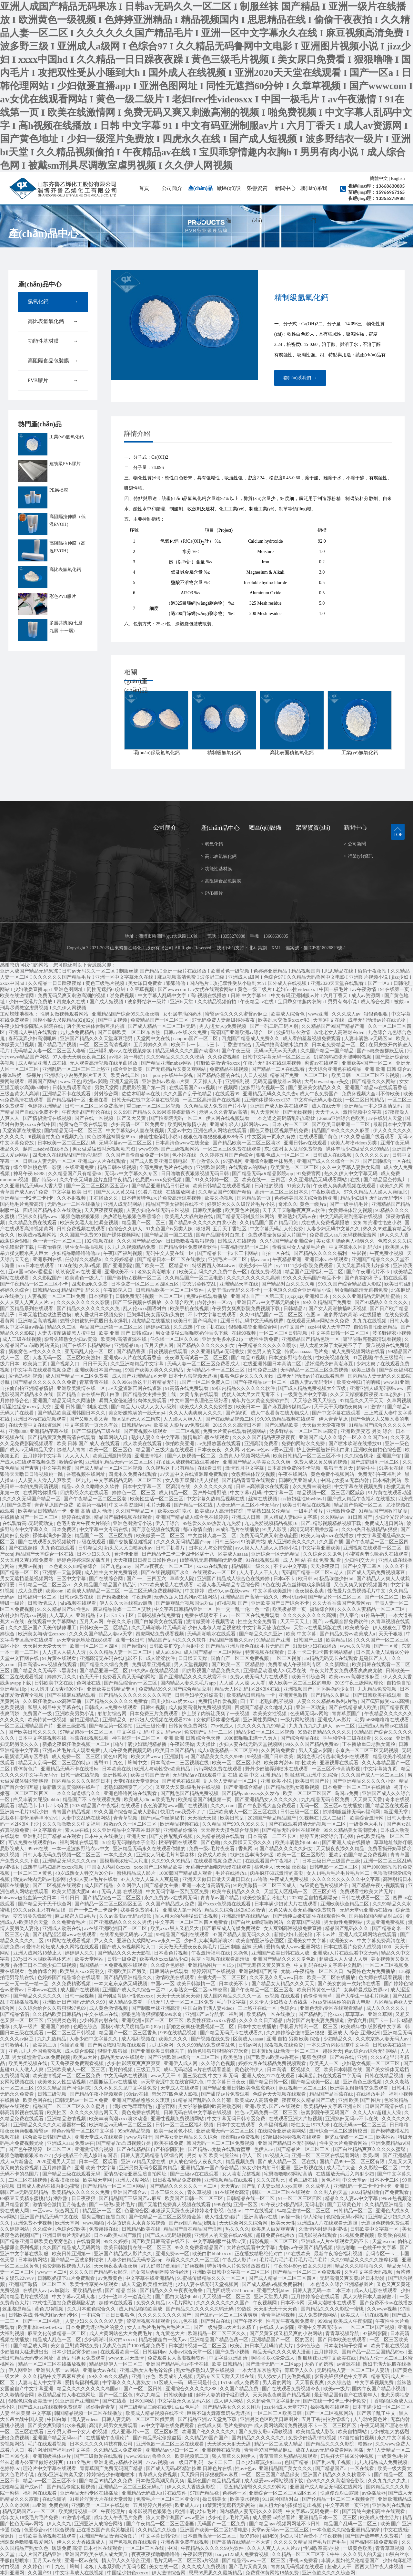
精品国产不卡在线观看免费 (92, 1799)
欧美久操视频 (220, 1198)
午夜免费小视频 (387, 1253)
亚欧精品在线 (88, 2290)
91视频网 (228, 1087)
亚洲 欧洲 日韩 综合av (388, 1069)
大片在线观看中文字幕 (251, 2247)
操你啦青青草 (101, 2407)
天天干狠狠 (391, 1633)
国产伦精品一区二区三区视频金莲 (165, 2216)
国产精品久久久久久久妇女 (206, 1345)
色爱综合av (36, 2529)
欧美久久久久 (173, 2038)
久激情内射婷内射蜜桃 (323, 2229)
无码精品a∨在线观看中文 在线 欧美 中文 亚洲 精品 (227, 1775)
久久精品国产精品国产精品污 (106, 1584)
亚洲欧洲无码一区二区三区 (225, 2130)
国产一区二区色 (116, 2394)
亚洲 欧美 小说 (276, 1781)
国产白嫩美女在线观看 (159, 1621)
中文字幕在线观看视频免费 (43, 1369)
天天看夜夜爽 (310, 2382)
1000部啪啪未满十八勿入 (251, 1738)
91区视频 (362, 1357)
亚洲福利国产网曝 (259, 1971)
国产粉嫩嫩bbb (113, 1597)
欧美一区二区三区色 (111, 1449)
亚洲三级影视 (72, 1725)
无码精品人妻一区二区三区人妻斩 (50, 1050)
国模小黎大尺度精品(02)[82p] (64, 1020)
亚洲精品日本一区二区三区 (328, 2517)
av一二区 (346, 1725)
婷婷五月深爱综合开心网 (327, 1836)
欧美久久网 (391, 1185)
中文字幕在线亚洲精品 (150, 2278)
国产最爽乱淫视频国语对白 (185, 1603)
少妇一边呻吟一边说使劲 (125, 2296)
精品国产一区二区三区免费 (104, 1535)
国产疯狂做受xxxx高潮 (385, 1701)
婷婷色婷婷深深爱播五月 (84, 1560)
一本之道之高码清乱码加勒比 (285, 1118)
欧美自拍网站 (353, 2431)
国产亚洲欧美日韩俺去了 (158, 2051)
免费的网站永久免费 (303, 1443)
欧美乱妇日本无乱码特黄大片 (262, 2345)
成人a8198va (169, 1652)
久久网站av (333, 1517)
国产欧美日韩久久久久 (33, 1732)
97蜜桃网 (233, 1161)
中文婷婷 (195, 1590)
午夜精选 (142, 1597)
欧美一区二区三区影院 (302, 1854)
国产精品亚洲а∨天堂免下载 (208, 2419)
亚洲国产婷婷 (56, 2026)
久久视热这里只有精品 (171, 1468)
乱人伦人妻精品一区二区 (231, 1781)
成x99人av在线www (229, 1590)
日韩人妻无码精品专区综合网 (153, 2155)
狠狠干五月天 (339, 1468)
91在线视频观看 (263, 1560)
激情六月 (357, 2020)
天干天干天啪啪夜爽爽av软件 (294, 1210)
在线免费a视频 (266, 1271)
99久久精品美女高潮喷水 (351, 1830)
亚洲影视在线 (309, 2167)
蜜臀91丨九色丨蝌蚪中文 (121, 1762)
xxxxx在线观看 (212, 1566)
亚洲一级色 (397, 1443)
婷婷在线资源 (77, 1517)
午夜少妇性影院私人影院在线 (32, 1026)
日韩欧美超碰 (179, 2394)
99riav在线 (138, 2094)
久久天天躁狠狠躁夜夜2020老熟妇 (367, 1394)
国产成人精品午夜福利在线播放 (361, 1498)
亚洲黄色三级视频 (363, 2081)
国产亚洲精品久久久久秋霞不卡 (193, 1676)
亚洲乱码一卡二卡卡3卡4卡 (363, 2186)
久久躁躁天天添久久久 (248, 1842)
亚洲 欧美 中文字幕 (96, 2167)
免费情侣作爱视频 (218, 1701)
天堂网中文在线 (153, 1038)
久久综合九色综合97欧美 (60, 2229)
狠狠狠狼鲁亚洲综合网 (253, 1327)
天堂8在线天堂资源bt (136, 1781)
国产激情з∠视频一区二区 (135, 1277)
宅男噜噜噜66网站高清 (289, 2173)
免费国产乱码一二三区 (209, 1732)
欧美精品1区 (340, 1640)
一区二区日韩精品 (365, 1099)
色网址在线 (89, 1682)
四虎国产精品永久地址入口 (264, 1707)
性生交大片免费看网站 (344, 2143)
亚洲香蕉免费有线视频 (185, 2542)
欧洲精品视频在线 (180, 1824)
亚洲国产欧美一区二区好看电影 (214, 2529)
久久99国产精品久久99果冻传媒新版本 (155, 1112)
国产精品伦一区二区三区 (335, 1597)
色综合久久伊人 (126, 1228)
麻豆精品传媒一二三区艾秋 (122, 1609)
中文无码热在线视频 (126, 2075)
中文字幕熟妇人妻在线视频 (135, 1130)
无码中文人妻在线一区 (170, 1253)
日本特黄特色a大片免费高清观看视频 (162, 1198)
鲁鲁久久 (162, 2456)
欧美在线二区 (126, 1075)
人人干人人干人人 (259, 1572)
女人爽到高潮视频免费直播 (293, 1928)
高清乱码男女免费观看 (81, 2358)
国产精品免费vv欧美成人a (348, 1633)
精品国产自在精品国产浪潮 (193, 2229)
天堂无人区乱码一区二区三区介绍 (301, 1891)
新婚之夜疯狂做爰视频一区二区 (76, 1744)
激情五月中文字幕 (245, 1468)
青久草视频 (200, 2192)
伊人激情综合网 (169, 2572)
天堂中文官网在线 (20, 1658)
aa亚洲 (39, 2505)
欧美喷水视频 (245, 2499)
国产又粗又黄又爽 (89, 1419)
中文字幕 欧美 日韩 (73, 1191)
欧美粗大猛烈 (158, 2284)
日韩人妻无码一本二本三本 (322, 2290)
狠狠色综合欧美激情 (30, 2401)
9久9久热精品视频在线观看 (287, 1419)
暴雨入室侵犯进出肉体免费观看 (133, 1400)
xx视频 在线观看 (283, 1995)
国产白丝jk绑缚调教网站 (257, 1922)
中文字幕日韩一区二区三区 (340, 1333)
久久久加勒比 (271, 2180)
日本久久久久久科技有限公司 (102, 2443)
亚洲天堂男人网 (271, 2296)
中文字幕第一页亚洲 (347, 2505)
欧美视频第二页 (192, 2456)
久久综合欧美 (180, 1302)
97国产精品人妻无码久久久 (242, 1934)
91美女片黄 (299, 1185)
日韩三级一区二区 (300, 1811)
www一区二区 (52, 2272)
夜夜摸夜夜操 (65, 2180)
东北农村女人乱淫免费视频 (294, 1149)
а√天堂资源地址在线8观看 (85, 1640)
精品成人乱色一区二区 (57, 2339)
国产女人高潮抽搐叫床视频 (338, 1308)
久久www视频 (382, 2308)
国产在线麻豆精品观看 (72, 1695)
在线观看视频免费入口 (218, 1860)
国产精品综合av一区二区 (131, 1682)
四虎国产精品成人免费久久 (251, 1038)
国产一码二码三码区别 (274, 1026)
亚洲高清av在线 (261, 2216)
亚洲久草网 (380, 2014)
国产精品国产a (331, 2468)
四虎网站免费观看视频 (160, 1633)
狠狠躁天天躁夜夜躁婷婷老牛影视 (188, 2210)
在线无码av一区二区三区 (360, 2124)
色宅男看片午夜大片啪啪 (83, 1523)
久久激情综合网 (17, 2394)
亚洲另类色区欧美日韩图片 (269, 2419)
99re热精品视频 (134, 2130)
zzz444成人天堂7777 (329, 1327)
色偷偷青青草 (318, 1995)
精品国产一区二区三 (144, 1222)
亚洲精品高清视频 (38, 1320)
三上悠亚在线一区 (258, 2008)
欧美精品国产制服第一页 (205, 1799)
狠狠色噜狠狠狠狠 (81, 1216)
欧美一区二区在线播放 (332, 1977)
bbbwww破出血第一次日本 (29, 1897)
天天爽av (229, 2186)
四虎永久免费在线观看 (133, 1474)
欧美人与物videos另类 (354, 1142)
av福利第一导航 (126, 1056)
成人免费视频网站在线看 (358, 1351)
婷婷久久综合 (15, 1290)
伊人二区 (252, 2155)
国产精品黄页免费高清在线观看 (62, 1437)
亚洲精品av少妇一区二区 (173, 2450)
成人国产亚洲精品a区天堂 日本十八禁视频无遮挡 (165, 1376)
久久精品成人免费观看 (118, 2450)
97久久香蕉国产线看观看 (368, 1136)
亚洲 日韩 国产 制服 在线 (82, 1406)
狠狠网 (203, 1228)
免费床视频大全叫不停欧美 (371, 1093)
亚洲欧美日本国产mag (99, 1369)
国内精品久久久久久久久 (259, 2437)
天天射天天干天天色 (276, 2308)
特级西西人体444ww (214, 1265)
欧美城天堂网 (98, 2180)
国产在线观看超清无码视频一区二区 (307, 1824)
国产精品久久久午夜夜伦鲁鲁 (172, 2290)
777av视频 (156, 2462)
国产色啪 (211, 1842)
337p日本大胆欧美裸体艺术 (43, 1959)
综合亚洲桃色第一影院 (38, 1167)
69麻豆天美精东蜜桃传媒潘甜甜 (34, 2198)
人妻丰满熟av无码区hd (369, 1038)
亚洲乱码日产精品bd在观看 (52, 1836)
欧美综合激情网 (367, 1817)
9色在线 (271, 1584)
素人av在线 (77, 1830)
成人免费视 (31, 1590)
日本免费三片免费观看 (154, 1713)
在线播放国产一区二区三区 (29, 1517)
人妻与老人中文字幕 (40, 2382)
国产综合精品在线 (300, 1738)
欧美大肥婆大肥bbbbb (75, 1891)
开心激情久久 (206, 1161)
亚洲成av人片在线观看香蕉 (133, 1357)
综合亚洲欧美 (128, 1069)
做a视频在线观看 (78, 1603)
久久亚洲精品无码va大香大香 (32, 1185)
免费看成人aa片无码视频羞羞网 (343, 1234)
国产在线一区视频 (95, 1118)
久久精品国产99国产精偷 (225, 1191)
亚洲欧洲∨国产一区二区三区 (153, 2020)
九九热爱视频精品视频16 (271, 1523)
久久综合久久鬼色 (323, 1554)
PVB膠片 (53, 380)
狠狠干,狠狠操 (113, 2051)
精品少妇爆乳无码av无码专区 (372, 1198)
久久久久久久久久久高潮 (254, 1277)
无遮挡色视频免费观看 (386, 2223)
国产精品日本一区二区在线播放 (171, 1259)
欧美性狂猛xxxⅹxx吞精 (212, 2020)
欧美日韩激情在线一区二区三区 (138, 2247)
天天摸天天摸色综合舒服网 (230, 1830)
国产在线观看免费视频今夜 (291, 2388)
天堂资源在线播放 (22, 1130)
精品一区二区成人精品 (279, 2443)
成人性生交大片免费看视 (111, 1572)
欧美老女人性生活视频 (62, 2081)
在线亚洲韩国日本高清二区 (272, 1363)
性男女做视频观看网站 (65, 1014)
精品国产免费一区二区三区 (299, 1075)
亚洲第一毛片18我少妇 (25, 1811)
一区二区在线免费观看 (256, 1615)
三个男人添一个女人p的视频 (78, 2431)
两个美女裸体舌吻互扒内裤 (96, 1026)
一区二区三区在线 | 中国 (152, 2548)
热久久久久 (237, 2229)
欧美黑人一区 (324, 2063)
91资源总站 (253, 1541)
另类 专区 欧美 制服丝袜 (213, 2155)
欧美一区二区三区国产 (308, 1793)
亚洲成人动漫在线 (62, 1928)
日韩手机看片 (171, 1547)
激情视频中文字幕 (363, 1112)
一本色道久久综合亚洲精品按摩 (346, 2529)
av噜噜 (260, 1879)
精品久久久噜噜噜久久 (360, 2265)
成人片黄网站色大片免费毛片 (121, 2333)
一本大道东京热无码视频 (121, 1983)
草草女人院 (182, 1578)
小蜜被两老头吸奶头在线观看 (377, 1554)
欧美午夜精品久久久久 (237, 1891)
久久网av (234, 1449)
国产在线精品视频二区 (230, 1419)
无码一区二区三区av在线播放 (331, 1805)
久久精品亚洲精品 (385, 2204)
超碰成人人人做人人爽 (344, 1959)
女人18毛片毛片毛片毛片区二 (159, 2327)
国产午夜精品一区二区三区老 (96, 1498)
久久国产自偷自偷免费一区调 (138, 1155)
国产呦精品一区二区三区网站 (115, 2186)
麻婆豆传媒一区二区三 (349, 2137)
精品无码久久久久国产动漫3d (187, 1050)
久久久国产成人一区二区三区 (373, 1775)
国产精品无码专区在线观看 (291, 1830)
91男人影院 (275, 1529)
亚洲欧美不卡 (120, 1271)
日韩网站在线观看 (170, 1971)
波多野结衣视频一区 (263, 1087)
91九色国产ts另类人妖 (170, 1228)
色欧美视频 (12, 1707)
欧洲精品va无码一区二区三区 (121, 2124)
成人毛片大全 (341, 2167)
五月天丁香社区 (230, 1228)
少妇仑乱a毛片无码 (229, 2517)
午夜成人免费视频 (290, 1879)
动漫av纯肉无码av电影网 (40, 1879)
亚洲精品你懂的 (180, 1830)
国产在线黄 (115, 2401)
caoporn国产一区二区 (196, 1038)
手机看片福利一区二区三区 (309, 2026)
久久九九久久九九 (388, 2480)
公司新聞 (355, 843)
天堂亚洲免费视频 (386, 1922)
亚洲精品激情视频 (67, 2118)
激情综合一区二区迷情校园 (338, 2130)
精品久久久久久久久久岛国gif (89, 2388)
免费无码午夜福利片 (380, 1474)
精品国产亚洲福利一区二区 (314, 1271)
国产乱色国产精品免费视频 (190, 1793)
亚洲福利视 (238, 1081)
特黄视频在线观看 (265, 1652)
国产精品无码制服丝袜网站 (246, 1216)
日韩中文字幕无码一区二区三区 (277, 1056)
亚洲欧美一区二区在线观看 (101, 2505)
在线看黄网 (89, 2241)
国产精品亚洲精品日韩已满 (161, 1185)
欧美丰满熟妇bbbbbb (297, 1842)
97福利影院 (375, 2333)
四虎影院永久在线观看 (85, 1492)
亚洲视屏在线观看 (340, 1762)
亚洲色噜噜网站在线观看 (131, 1793)
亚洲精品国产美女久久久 (286, 2468)
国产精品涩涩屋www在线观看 (65, 1934)
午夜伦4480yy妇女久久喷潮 (303, 2265)
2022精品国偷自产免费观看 (380, 2192)
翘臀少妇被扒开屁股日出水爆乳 (94, 1320)
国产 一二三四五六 (147, 1578)
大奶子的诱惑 (319, 2364)
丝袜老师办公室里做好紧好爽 (32, 2462)
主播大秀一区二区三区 (222, 1977)
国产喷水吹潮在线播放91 (355, 1443)
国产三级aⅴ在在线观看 (195, 2173)
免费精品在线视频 (229, 1069)
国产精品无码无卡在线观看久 (232, 2032)
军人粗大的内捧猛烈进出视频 (187, 1916)
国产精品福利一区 (67, 1099)
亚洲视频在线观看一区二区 (373, 1547)
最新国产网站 (43, 1081)
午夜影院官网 (198, 2554)
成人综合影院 (80, 2051)
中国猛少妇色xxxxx (128, 2572)
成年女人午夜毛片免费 (119, 2517)
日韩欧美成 (20, 2315)
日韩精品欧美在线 (142, 2229)
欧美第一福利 (92, 1504)
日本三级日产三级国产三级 (331, 1860)
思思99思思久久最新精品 (216, 2572)
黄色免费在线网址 (142, 2112)
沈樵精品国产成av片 (22, 2486)
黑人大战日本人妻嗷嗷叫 (370, 2296)
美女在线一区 (164, 2566)
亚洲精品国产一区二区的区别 (283, 2339)
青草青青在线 (94, 1382)
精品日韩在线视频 (117, 1167)
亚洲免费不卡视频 (33, 2223)
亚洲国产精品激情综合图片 (109, 2536)
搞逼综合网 (322, 1609)
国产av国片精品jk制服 (193, 2223)
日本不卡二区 (385, 2180)
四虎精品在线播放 (151, 1320)
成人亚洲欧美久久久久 (292, 1541)
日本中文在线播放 (104, 1836)
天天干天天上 (295, 1621)
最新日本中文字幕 (392, 1124)
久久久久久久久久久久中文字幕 (346, 1879)
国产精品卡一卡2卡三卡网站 (228, 1253)
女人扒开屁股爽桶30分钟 (57, 1689)
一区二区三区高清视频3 (105, 1044)
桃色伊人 (264, 1867)
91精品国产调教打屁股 (383, 1511)
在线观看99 (228, 1093)
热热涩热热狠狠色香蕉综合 (132, 1216)
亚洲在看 (99, 1099)
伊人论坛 (313, 2216)
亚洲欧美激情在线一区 (81, 1388)
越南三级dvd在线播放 (46, 1149)
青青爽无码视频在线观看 (298, 2566)
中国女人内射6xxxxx (109, 1867)
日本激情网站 (33, 2259)
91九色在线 (186, 2321)
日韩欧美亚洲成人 (298, 1480)
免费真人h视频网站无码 (245, 1455)
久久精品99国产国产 (207, 2437)
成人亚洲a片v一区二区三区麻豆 (145, 2431)
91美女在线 (392, 1468)
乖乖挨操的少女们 (336, 1689)
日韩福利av (154, 2351)
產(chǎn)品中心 (200, 204)
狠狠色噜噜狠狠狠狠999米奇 (152, 2014)
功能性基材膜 (53, 341)
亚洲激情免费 (341, 1511)
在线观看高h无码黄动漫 (28, 1523)
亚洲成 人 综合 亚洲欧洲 (354, 2032)
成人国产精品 (99, 1885)
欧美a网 (371, 2155)
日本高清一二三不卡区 (272, 1836)
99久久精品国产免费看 (328, 1302)
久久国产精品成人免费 (171, 1903)
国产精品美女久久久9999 (217, 1756)
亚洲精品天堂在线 (239, 1284)
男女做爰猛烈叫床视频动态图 (104, 1149)
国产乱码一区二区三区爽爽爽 (227, 2315)
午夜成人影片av (239, 2259)
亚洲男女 (136, 1836)
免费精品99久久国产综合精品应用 (175, 1689)
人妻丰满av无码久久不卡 (234, 1290)
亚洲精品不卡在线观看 (67, 1093)
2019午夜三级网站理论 (360, 1682)
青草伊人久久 (300, 2370)
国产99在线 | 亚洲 (349, 2057)
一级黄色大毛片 (366, 1824)
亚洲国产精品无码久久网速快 (65, 1400)
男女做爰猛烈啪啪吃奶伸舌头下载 (192, 1333)
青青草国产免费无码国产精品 (112, 2468)
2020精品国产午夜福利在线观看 (106, 1805)
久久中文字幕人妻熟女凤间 (351, 1167)
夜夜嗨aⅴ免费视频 (241, 2137)
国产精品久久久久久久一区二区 (183, 2186)
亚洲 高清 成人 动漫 (91, 1511)
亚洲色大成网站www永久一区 (149, 1940)
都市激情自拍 (198, 1529)
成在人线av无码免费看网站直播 (330, 2450)
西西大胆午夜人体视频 (380, 2566)
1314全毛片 (79, 2462)
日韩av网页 (250, 2045)
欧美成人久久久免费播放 (206, 1406)
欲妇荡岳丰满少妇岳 (252, 1854)
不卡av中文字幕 (290, 1566)
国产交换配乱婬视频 (131, 1541)
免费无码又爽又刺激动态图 (269, 1535)
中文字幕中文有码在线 (104, 1529)
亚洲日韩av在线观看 (306, 1142)
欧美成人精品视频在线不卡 (155, 2413)
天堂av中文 (179, 1130)
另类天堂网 (107, 1087)
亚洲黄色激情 (293, 1695)
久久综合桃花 (359, 1455)
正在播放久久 (104, 1198)
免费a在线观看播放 (207, 1296)
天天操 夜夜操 (291, 1867)
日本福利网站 (387, 1480)
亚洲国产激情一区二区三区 (38, 2284)
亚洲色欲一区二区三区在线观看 (170, 2443)
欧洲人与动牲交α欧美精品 (162, 1768)
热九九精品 (149, 2394)
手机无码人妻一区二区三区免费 (180, 2002)
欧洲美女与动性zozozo (42, 1633)
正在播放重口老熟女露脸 (369, 1744)
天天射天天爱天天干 (45, 1646)
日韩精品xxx (46, 1290)
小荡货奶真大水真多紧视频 (136, 2223)
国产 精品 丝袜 (121, 2290)
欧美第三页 (45, 2045)
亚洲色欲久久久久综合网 (329, 2572)
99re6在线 (39, 1848)
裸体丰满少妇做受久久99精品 (358, 1149)
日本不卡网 (293, 2302)
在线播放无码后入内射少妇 (345, 2173)
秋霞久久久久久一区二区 (193, 2259)
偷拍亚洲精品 (85, 1719)
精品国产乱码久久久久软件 (177, 1640)
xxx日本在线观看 (36, 1265)
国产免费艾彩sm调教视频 (266, 2431)
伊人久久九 (59, 2523)
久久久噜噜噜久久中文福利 (72, 1824)
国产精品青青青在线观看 (249, 1480)
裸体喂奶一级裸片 (22, 1075)
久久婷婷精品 (120, 1259)
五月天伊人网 (159, 1345)
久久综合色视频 (218, 2063)
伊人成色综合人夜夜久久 (196, 2161)
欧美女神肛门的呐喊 (359, 1382)
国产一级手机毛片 (349, 1204)
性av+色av (246, 2468)
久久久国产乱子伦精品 (188, 1093)
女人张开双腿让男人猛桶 (192, 1480)
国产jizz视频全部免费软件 (340, 1621)
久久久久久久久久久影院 (83, 1302)
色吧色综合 (86, 2026)
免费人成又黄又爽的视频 (321, 1462)
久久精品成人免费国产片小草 (216, 1106)
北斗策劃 (258, 947)
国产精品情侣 (15, 2014)
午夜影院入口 (118, 1290)
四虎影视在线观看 (318, 2235)
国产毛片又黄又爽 (248, 2566)
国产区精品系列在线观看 (27, 1308)
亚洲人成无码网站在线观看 (368, 1934)
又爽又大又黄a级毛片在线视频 (189, 1787)
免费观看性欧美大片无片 (367, 1891)
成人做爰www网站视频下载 (274, 2480)
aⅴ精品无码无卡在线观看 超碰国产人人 (347, 1658)
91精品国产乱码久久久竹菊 (202, 2100)
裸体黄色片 (26, 1768)
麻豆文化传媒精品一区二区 (57, 2333)
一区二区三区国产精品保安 (271, 2474)
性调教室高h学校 (322, 2548)
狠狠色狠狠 (376, 1014)
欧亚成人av (187, 2505)
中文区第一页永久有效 (272, 1136)
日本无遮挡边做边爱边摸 (45, 1314)
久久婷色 (33, 2566)
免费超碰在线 (104, 2229)
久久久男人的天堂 (363, 2554)
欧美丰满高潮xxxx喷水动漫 (118, 2118)
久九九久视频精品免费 (132, 1247)
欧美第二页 (35, 1363)
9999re (324, 2321)
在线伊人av (35, 2290)
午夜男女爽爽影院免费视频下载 (246, 1308)
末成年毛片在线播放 (238, 1529)
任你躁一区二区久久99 (175, 1339)
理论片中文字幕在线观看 (50, 2468)
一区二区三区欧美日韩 (278, 2413)
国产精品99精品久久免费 (106, 2480)
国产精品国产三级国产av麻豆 (131, 2198)
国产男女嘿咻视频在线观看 (117, 2045)
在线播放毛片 (371, 2094)
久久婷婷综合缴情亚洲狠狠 (296, 2032)
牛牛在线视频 (260, 2210)
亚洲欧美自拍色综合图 (378, 1449)
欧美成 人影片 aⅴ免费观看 (182, 1425)
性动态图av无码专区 (57, 2315)
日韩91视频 (153, 1707)
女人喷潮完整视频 (242, 2173)
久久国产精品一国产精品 (327, 1050)
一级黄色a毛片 (393, 2456)
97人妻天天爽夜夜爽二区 (80, 1056)
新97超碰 (250, 2536)
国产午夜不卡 (248, 2321)
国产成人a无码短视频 (168, 2235)
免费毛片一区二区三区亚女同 (168, 2499)
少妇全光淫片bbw (394, 1517)
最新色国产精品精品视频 (214, 2480)
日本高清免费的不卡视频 (294, 1468)
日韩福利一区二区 (38, 1597)
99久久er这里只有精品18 (39, 1910)
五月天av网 (92, 1621)
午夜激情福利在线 (211, 1952)
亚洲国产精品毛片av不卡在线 (178, 2364)
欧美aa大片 (85, 2057)
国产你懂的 (134, 1646)
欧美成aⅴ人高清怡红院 (220, 1511)
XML (276, 947)
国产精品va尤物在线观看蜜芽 (220, 2149)
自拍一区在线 (276, 1253)
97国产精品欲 (205, 2493)
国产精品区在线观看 (387, 1805)
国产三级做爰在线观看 (99, 2456)
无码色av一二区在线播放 (74, 1204)
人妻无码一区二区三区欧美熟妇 (67, 1357)
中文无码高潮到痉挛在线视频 (351, 1216)
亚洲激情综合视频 (95, 2149)
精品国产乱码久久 (81, 1290)
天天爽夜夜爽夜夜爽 (116, 2265)
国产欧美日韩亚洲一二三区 (341, 1124)
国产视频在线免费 (211, 2038)
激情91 (377, 1406)
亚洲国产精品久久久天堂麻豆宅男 (97, 1038)
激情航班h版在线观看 (206, 1437)
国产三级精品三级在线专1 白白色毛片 (159, 2407)
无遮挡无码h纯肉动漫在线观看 (219, 1867)
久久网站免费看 (278, 1750)
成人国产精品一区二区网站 (213, 1652)
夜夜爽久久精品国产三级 (309, 2100)
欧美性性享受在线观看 (94, 2284)
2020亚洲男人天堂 (57, 2161)
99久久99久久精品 (109, 2376)
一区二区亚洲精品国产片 (27, 1725)
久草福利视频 (274, 2124)
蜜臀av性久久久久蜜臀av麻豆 (236, 1014)
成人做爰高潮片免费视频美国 (200, 1707)
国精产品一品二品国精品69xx (374, 2351)
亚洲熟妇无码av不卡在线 (352, 2118)
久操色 (241, 1952)
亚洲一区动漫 (311, 1707)
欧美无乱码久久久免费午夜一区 (213, 1271)
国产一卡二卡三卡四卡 (93, 1910)
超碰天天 (332, 2051)
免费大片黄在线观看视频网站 (235, 1431)
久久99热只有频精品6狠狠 (369, 1529)
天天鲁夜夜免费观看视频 (77, 2063)
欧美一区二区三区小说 (237, 1762)
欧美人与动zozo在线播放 (328, 1535)
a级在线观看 (93, 1541)
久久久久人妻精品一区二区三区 (371, 1609)
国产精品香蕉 (131, 1351)
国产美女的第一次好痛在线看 (349, 1983)
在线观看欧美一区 (120, 2351)
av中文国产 (292, 1327)
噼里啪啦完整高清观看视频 (372, 1339)
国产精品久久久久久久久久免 (89, 1308)
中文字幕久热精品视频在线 (216, 1498)
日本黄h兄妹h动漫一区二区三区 (285, 2051)
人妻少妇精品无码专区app (135, 2259)
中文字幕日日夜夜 (227, 2081)
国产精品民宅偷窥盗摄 (158, 2437)
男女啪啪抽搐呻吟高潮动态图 (210, 2106)
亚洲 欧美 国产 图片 (360, 2100)
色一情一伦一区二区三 (57, 1241)
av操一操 (291, 2216)
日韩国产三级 (309, 1640)
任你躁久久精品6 (83, 1259)
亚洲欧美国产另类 (127, 1971)
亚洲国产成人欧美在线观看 (279, 1106)
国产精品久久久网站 (374, 1081)
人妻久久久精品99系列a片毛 (327, 1701)
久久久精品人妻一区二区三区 (121, 1652)
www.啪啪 (94, 2223)
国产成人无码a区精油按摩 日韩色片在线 (189, 2468)
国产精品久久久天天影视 (124, 1952)
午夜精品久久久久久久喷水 (267, 1345)
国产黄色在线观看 (182, 1781)
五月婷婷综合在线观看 (316, 2296)
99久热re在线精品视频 (155, 1670)
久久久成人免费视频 (204, 2566)
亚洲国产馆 (389, 1455)
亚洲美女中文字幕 (307, 1940)
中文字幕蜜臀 (57, 1468)
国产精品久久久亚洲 (261, 1633)
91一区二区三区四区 (300, 2198)
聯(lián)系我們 (313, 204)
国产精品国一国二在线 (169, 1234)
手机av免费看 (304, 2560)
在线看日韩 (210, 1468)
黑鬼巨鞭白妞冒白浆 (104, 2216)
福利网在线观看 (40, 2493)
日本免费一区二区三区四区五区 (145, 1284)
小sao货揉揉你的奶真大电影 (341, 2002)
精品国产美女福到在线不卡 (175, 1204)
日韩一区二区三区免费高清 (94, 1106)
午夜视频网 (265, 2302)
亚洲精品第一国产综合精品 (210, 2167)
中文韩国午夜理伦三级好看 (199, 1400)
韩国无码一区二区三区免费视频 (221, 2143)
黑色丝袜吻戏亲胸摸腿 (307, 1584)
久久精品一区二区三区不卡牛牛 (306, 2554)
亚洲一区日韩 (131, 1640)
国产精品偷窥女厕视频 (71, 2486)
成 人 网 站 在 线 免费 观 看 (312, 1560)
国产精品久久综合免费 (105, 1664)
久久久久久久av (372, 1155)
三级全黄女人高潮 (20, 1093)
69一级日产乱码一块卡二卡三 (201, 2462)
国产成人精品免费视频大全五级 (312, 1388)
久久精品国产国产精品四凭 (269, 1222)
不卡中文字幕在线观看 (212, 1314)
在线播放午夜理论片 (108, 2437)
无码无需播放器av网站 (277, 1081)
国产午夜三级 (236, 1050)
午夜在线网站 (293, 1474)
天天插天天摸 (202, 1817)
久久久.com (223, 1805)
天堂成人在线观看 (180, 2088)
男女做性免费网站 (344, 1922)
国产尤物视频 (298, 1112)
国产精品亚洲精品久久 (128, 1977)
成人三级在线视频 (22, 1339)
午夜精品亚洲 (287, 1259)
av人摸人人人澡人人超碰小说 (267, 1547)
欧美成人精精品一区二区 (94, 1590)
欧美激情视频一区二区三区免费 (67, 2075)
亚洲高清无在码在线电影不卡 (111, 1658)
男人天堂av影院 (315, 1750)
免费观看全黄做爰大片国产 (277, 1234)
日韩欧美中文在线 (54, 1682)
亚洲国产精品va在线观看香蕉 (376, 1087)
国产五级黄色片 (344, 2204)
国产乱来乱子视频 (332, 2462)
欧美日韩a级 (398, 1284)
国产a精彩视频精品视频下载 (331, 1523)
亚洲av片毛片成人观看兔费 (71, 1750)
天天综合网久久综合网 (244, 2223)
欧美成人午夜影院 (353, 2321)
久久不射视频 (72, 1198)
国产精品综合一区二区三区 (112, 1897)
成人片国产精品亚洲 (40, 2554)
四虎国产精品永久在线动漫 (52, 1210)
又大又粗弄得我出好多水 (364, 1265)
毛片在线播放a (232, 1873)
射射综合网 (106, 1093)
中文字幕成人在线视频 (80, 2572)
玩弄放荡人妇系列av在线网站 (186, 1597)
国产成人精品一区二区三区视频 (109, 1468)
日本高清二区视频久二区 (294, 2069)
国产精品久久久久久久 (38, 1995)
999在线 (222, 2204)
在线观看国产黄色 (319, 1136)
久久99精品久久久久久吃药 (176, 1056)
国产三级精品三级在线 (97, 1431)
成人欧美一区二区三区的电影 (300, 1682)
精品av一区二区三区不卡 (50, 2480)
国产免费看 (20, 1504)
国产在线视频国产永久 (166, 1572)
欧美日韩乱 (233, 1817)
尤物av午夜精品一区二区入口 (313, 1971)
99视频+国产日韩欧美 (270, 1756)
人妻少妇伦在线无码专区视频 (158, 1210)
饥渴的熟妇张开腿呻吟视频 (343, 1056)
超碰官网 (166, 2106)
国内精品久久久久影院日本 (81, 1781)
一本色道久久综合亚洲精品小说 (297, 1290)
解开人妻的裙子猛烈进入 (223, 2394)
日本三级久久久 (167, 2192)
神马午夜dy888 (29, 1173)
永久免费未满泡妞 (312, 1486)
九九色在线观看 (58, 1547)
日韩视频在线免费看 (159, 1615)
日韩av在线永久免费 (186, 1032)
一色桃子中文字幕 (378, 2247)
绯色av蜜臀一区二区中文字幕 (84, 2130)
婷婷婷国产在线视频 (214, 1971)
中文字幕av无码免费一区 (313, 2511)
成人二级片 (335, 1817)
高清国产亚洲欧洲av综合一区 (242, 1032)
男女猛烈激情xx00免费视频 (41, 2057)
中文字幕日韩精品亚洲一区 (184, 1609)
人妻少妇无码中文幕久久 (334, 1228)
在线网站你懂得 (40, 1492)
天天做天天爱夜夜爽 (324, 1425)
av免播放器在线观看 (219, 1443)
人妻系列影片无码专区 (122, 2566)
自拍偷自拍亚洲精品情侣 (27, 1388)
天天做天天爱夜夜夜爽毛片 (188, 1946)
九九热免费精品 (77, 1032)
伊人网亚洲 (21, 2370)
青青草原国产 (347, 1713)
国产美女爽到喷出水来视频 (57, 2425)
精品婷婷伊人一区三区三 (116, 2364)
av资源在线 (348, 2364)
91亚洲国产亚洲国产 (77, 2401)
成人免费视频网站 (318, 2315)
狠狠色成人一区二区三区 (283, 1155)
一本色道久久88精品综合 (71, 1566)
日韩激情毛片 (15, 2045)
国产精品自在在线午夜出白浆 (89, 1394)
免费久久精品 (151, 2302)
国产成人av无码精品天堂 (27, 1449)
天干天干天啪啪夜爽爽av (341, 1406)
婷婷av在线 (158, 1327)
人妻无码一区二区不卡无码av (248, 1504)
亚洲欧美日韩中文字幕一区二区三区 (231, 2272)
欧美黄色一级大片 (85, 1277)
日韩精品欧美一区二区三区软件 (170, 1290)
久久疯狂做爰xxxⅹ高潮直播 (53, 1701)
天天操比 (206, 1744)
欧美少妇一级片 (256, 1265)
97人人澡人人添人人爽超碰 (150, 1879)
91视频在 (309, 1817)
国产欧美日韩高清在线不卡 (161, 2241)
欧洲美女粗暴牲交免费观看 (359, 2088)
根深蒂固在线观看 (178, 1842)
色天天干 (89, 1676)
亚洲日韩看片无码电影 (67, 2235)
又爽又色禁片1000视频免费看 (134, 2345)
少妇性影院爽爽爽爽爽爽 (134, 2063)
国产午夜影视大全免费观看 (267, 1805)
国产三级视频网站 (181, 1149)
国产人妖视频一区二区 (192, 1455)
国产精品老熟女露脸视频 (293, 1787)
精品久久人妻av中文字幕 (352, 2198)
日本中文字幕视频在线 (43, 1738)
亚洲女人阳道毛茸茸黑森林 (166, 1854)
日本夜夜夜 (210, 1449)
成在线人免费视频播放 (326, 1222)
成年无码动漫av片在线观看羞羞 (311, 1376)
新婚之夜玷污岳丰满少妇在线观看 (333, 1756)
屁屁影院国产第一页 (144, 1087)
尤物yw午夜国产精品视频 (306, 2247)
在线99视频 (244, 1333)
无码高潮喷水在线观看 (212, 1633)
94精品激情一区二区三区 (304, 2210)
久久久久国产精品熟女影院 (99, 2272)
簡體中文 (379, 178)
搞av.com (260, 1259)
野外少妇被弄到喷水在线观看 (277, 1768)
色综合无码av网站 (346, 2216)
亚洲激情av (176, 1756)
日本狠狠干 (101, 1296)
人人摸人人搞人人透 (64, 1652)
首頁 (144, 188)
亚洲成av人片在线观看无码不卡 (335, 2241)
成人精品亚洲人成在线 (43, 1063)
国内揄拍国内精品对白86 (376, 1916)
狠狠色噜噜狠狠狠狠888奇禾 (214, 1136)
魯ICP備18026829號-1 (325, 947)
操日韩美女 (215, 2499)
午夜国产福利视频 (123, 1253)
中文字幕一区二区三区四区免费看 (192, 1922)
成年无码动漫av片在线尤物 (377, 1020)
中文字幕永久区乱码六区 (356, 1247)
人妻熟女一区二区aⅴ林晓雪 (198, 1989)
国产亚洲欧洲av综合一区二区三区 (184, 2057)
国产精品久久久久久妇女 (286, 1848)
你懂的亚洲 (73, 2045)
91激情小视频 (77, 2517)
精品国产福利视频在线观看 (123, 1517)
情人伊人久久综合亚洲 (126, 2560)
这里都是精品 (17, 2308)
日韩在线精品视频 (385, 2075)
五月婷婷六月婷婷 (153, 2505)
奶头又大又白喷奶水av (129, 1547)
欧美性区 (57, 2112)
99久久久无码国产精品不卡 (312, 1277)
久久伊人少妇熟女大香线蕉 (279, 2002)
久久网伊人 (129, 1885)
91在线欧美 (299, 2253)
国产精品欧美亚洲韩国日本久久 (71, 1412)
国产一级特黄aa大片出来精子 (225, 2327)
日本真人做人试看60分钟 (383, 1652)
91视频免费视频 (357, 2235)
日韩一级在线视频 (81, 1775)
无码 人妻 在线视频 (122, 1891)
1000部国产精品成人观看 (186, 1873)
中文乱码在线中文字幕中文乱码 (328, 1965)
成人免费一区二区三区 (76, 1756)
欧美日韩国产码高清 (195, 1320)
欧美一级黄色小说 (174, 2130)
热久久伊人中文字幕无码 (351, 1173)
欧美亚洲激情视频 (113, 1455)
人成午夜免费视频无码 (128, 1750)
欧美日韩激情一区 (196, 1983)
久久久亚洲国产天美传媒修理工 (42, 1627)
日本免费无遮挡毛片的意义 (95, 2327)
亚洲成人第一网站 (183, 1910)
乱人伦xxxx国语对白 (145, 1308)
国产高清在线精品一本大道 (241, 2542)
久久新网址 (337, 1664)
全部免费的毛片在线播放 (166, 1167)
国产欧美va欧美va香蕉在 (273, 2057)
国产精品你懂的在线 (218, 1075)
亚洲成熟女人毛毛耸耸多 (146, 2370)
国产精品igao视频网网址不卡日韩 (285, 2523)
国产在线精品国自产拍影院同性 (151, 2149)
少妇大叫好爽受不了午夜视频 (311, 2536)
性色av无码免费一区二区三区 (267, 2112)
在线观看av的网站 (248, 1167)
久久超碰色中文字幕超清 (274, 2401)
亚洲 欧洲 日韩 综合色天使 (193, 1738)
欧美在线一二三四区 (264, 1179)
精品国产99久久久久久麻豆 (341, 1130)
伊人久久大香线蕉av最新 (126, 1603)
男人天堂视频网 (191, 1664)
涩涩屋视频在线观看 (148, 2321)
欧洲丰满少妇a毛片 (196, 2511)
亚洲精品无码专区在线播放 (89, 2493)
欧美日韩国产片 (312, 1781)
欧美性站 (386, 2137)
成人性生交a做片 (223, 2216)
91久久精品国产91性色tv (64, 1609)
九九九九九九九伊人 (311, 1725)
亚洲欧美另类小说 (75, 1713)
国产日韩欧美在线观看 (378, 1695)
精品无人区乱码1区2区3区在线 (248, 1689)
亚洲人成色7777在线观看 (269, 2075)
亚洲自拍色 (144, 2376)
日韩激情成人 (43, 1603)
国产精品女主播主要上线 (150, 1394)
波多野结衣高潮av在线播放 (353, 1314)
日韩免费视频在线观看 (81, 1228)
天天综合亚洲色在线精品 (335, 1069)
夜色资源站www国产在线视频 (175, 1805)
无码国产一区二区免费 (222, 2523)
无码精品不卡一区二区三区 (216, 1369)
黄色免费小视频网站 (333, 1474)
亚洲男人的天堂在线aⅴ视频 (224, 2235)
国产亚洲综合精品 (244, 1787)
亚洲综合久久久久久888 (191, 2388)
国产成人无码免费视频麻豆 (376, 1572)
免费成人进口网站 (385, 1523)
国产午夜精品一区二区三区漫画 (160, 2523)
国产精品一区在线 (194, 1504)
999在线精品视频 (179, 2032)
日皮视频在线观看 (169, 1351)
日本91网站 (142, 2401)
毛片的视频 (121, 2069)
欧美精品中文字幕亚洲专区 (333, 2106)
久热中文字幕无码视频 (369, 2272)
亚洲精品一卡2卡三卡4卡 (27, 1198)
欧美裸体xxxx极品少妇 (164, 1959)
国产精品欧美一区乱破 (316, 2081)
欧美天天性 (283, 2223)
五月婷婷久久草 (151, 1044)
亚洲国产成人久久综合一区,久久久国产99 (343, 1437)
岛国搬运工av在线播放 (113, 2081)
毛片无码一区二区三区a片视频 (186, 2560)
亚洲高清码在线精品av (246, 1916)
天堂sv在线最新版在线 (318, 1627)
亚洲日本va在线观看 (327, 1259)
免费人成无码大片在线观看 (259, 1676)
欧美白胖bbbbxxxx (212, 2253)
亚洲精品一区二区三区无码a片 (131, 2486)
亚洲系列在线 (48, 1259)
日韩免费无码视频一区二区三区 (149, 1296)
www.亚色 (70, 1081)
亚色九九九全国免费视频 (35, 2051)
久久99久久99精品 (171, 1860)
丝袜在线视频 (263, 1498)
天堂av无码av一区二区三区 (280, 2529)
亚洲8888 (18, 1431)
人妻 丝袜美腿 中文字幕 (26, 2413)
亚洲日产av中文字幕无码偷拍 (269, 1302)
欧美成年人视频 (176, 2376)
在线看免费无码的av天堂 (127, 1934)
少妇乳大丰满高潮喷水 (209, 1940)
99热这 (244, 2308)
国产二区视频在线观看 (57, 1885)
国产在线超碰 (23, 1547)
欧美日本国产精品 (175, 1750)
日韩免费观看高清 (72, 1087)
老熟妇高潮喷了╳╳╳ (128, 1787)
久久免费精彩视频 (72, 1983)
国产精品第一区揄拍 (111, 1725)
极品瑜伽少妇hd (337, 1578)
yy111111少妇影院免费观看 (305, 1265)
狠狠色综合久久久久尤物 (247, 1376)
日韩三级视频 (52, 2094)
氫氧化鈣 (53, 301)
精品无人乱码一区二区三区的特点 (55, 1762)
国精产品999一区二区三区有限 (352, 2161)
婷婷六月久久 (62, 1676)
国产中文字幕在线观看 (337, 1412)
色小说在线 (184, 1155)
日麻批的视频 (269, 1185)
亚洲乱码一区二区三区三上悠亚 (76, 1069)
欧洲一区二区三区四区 (94, 1646)
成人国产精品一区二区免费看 (77, 1376)
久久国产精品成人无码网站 (72, 2247)
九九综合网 (162, 2045)
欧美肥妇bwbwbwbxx (41, 2327)
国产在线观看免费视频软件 (47, 1541)
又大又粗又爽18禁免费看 (27, 1560)
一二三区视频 (186, 1431)
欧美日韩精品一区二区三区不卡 (307, 1455)
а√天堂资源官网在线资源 (135, 1388)
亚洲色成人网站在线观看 (220, 1130)
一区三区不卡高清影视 (336, 1768)
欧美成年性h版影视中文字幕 (372, 2026)
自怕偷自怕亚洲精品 (376, 1327)
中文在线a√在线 (101, 2014)
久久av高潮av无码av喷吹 (126, 1916)
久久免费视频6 (224, 1056)
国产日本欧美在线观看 (343, 2339)
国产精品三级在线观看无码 (72, 2173)
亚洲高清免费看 (261, 1443)
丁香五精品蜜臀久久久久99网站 (253, 2486)
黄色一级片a (313, 1204)
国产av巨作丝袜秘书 (163, 1817)
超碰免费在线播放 (276, 2235)
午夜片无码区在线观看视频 (272, 1063)
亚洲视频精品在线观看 (229, 2180)
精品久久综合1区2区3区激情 (235, 1910)
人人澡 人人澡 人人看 (242, 1682)
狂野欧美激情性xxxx (218, 1063)
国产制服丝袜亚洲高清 (156, 2008)
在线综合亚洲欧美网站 (282, 2130)
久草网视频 (399, 1400)
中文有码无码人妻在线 (318, 1099)
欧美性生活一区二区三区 (157, 1498)
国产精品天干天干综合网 (45, 1903)
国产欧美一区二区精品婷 (238, 1664)
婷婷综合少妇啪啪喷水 (111, 2474)
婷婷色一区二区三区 (134, 1492)
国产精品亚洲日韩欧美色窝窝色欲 (239, 2088)
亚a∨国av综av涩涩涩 (31, 1271)
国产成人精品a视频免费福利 (272, 2284)
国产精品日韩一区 (269, 2081)
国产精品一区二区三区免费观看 (307, 2272)
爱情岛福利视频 (26, 1376)
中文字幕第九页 (380, 1768)
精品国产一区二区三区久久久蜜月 (69, 2106)
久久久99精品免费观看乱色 (206, 2045)
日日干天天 (95, 1363)
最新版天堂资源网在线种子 (72, 1787)
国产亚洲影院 (118, 1265)
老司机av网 (294, 1597)
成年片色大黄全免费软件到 (261, 1400)
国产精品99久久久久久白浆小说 (202, 1222)
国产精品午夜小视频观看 (378, 1885)
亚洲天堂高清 (124, 1081)
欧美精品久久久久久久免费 (81, 2192)
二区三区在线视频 (28, 2180)
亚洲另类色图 (62, 2020)
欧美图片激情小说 (187, 1124)
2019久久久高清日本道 (238, 1425)
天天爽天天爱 (368, 1799)
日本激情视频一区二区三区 (198, 2345)
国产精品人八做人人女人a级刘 (144, 1406)
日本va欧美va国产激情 (118, 2235)
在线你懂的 (55, 2499)
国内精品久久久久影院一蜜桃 (333, 2308)
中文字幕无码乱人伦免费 (277, 1228)
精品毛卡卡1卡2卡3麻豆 (44, 1805)
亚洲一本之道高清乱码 (206, 1885)
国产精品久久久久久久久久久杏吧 (136, 1695)
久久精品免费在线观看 (33, 1222)
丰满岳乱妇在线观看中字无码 (330, 2075)
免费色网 (59, 2505)
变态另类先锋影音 (33, 1916)
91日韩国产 (360, 1517)
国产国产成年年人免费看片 (375, 2536)
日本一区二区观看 (99, 2161)
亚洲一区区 (246, 2204)
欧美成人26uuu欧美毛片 (150, 1799)
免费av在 (84, 2143)
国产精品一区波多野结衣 (77, 2259)
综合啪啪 (345, 2247)
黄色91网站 (116, 1756)
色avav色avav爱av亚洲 (270, 1449)
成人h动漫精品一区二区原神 (228, 1750)
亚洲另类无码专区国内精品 (148, 2167)
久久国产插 (331, 1541)
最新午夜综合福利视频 (339, 2253)
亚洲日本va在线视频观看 (40, 1419)
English (398, 178)
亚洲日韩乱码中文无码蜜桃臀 (252, 1320)
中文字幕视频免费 (375, 2382)
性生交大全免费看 (258, 1621)
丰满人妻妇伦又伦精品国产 (350, 2560)
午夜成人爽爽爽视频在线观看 (345, 1185)
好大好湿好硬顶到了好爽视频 (173, 2265)
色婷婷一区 (234, 2493)
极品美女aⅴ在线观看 (122, 2057)
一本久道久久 (119, 1854)
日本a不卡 (284, 1578)
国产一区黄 (386, 1646)
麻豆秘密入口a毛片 (76, 1916)
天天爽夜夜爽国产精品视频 (282, 2394)
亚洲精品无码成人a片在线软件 (155, 2493)
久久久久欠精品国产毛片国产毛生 (311, 2542)
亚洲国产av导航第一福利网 (214, 2014)
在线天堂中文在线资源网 (35, 1425)
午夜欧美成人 (326, 1191)
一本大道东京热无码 (259, 2370)
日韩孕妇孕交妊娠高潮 (200, 1695)
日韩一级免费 (122, 1959)
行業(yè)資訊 (358, 856)
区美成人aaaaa (233, 1554)
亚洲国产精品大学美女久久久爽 (257, 1462)
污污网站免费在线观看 (218, 1768)
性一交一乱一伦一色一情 (243, 1609)
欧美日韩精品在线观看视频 (222, 1185)
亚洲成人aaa (60, 2143)
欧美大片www (146, 1756)
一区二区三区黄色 (33, 1873)
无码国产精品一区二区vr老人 (313, 1572)
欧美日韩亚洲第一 (72, 2253)
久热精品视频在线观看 (221, 1836)
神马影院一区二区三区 (137, 1738)
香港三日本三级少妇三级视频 (45, 1965)
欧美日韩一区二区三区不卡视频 (365, 1075)
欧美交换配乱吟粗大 (264, 1897)
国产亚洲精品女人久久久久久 (267, 1799)
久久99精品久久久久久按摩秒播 (364, 2259)
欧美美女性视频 (270, 1713)
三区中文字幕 (72, 1578)
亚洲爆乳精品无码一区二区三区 (119, 1462)
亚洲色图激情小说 (133, 1523)
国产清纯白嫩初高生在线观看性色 (310, 1916)
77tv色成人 (223, 1725)
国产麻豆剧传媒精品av (287, 1406)
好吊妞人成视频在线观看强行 (188, 1462)
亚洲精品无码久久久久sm (69, 1860)
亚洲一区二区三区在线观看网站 (325, 2155)
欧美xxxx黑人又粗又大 (175, 1928)
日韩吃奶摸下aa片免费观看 (66, 2278)
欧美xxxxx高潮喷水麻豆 (355, 1676)
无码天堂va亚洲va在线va (366, 1910)
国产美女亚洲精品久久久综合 (187, 2137)
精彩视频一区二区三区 (274, 2241)
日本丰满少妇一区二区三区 (382, 2407)
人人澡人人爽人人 (183, 1419)
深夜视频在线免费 (284, 2045)
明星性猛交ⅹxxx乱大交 (27, 1406)
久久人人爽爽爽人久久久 (196, 1412)
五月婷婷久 (326, 2351)
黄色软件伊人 (250, 2069)
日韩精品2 (294, 1308)
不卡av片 (326, 1934)
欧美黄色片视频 (242, 1210)
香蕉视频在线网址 (86, 1474)
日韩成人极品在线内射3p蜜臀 (49, 2186)
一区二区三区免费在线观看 (232, 1149)
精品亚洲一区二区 (102, 2210)
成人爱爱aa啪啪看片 (274, 2517)
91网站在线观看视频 (69, 1940)
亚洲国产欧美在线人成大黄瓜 (97, 2554)
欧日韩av (307, 1578)
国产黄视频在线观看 (146, 1431)
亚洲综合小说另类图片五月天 (76, 1075)
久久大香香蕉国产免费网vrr (342, 1603)
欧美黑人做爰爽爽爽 (273, 2229)
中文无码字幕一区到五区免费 (178, 1891)
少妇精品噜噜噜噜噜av (76, 1253)
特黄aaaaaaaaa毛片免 (307, 1351)
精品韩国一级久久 (251, 1566)
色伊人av (264, 2149)
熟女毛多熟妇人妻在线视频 (206, 2370)
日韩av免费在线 (77, 1597)
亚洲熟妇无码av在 (297, 1216)
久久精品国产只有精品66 (75, 1173)
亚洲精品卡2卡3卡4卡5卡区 (105, 1615)
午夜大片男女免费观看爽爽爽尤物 (347, 1670)
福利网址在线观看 (80, 1842)
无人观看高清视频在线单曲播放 (104, 1063)
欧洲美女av (342, 1940)
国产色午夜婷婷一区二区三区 (40, 2149)
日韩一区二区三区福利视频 (185, 2124)
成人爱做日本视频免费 (99, 1314)
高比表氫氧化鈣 (53, 321)
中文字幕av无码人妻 (74, 2296)
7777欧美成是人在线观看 (167, 1584)
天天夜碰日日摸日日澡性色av (145, 1560)
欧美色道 (233, 2057)
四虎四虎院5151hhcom (230, 2290)
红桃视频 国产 (233, 1603)
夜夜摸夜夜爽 (310, 1590)
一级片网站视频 (298, 1719)
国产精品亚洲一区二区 (104, 1670)
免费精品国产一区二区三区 (160, 1020)
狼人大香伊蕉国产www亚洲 (176, 2517)
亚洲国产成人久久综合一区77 (329, 1161)
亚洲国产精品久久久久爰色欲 (285, 1959)
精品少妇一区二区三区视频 (266, 1732)
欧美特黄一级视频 (48, 1719)
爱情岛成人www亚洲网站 (293, 1946)
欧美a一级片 (336, 2388)
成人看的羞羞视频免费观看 (312, 1038)
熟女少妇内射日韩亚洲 (267, 2167)
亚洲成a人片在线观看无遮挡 (327, 2223)
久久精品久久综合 (158, 2529)
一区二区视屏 (287, 1658)
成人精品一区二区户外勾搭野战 (193, 1492)
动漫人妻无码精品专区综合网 (229, 1584)
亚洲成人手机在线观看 (33, 1032)
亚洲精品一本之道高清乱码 (373, 1106)
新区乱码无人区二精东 (136, 1419)
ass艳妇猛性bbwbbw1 (302, 1498)
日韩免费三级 (263, 1369)
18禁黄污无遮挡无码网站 (229, 2505)
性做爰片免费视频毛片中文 (357, 1590)
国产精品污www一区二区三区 (254, 2560)
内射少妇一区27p (216, 1302)
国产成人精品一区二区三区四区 (282, 2278)
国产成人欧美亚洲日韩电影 (159, 1161)
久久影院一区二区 (379, 2167)
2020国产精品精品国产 (272, 1817)
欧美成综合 (357, 1627)
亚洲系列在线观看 (391, 2505)
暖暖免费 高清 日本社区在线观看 (87, 2548)
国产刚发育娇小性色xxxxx (125, 1995)
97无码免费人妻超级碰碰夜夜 (224, 1020)
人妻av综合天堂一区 (190, 2351)
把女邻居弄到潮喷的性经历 (160, 2272)
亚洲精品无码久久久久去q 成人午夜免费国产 (291, 1093)
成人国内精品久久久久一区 (233, 1995)
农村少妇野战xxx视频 (23, 1615)
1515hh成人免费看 (240, 2382)
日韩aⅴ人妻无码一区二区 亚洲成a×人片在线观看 (75, 1161)
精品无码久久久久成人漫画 (282, 2351)
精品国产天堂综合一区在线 (45, 1554)
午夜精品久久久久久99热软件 (213, 2548)
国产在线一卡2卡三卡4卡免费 (335, 2401)
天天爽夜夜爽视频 (104, 1210)
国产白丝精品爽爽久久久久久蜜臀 (370, 2149)
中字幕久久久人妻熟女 (127, 2382)
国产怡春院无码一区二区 (176, 1118)
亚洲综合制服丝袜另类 (269, 1161)
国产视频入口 (65, 1363)
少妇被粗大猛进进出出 (25, 2351)
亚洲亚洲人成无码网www (377, 1388)
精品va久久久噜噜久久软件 (91, 1486)
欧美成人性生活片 (380, 2517)
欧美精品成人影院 (316, 2431)
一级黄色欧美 (358, 2548)
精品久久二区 (62, 1327)
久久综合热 (340, 2382)
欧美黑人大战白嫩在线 (189, 1216)
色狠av (234, 2210)
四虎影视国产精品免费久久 (211, 1670)
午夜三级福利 (389, 1357)
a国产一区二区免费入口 (205, 1382)
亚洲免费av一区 (173, 2253)
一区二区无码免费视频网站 (153, 1590)
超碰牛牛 (366, 1468)
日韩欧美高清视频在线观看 (47, 2536)
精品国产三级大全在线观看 (165, 1449)
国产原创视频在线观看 (156, 1529)
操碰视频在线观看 (330, 2407)
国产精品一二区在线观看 (278, 1069)
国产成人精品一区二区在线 (287, 2161)
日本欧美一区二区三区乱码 (67, 1142)
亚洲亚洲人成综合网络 (99, 2523)
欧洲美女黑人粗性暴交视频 (89, 1222)
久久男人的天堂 (331, 2192)
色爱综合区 (137, 2210)
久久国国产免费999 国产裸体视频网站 (101, 1234)
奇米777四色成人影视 (175, 2094)
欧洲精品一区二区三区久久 (217, 2333)
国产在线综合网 (106, 1578)
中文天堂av (355, 2180)
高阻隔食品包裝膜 (53, 360)
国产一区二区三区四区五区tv (97, 1185)
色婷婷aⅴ (10, 2468)
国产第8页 (237, 1412)
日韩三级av (227, 1541)
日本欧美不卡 (234, 1983)
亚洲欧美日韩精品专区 (111, 1689)
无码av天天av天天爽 (276, 1050)
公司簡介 (172, 188)
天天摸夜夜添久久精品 (341, 1848)
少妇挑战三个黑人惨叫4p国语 (86, 2155)
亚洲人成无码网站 (123, 1204)
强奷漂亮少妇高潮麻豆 (329, 1363)
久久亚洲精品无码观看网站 (318, 1179)
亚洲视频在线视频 (222, 2450)
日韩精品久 (90, 1547)
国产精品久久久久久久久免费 (45, 1382)
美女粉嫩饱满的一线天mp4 (137, 1412)
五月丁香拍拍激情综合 (326, 2419)
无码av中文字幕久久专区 (132, 1173)
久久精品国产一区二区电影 (194, 1277)
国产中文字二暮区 (363, 1566)
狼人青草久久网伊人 (234, 2456)
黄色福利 (330, 2180)
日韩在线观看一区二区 (366, 1897)
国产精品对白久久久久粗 (288, 1284)
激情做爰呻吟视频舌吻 (211, 1621)
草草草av (355, 2014)
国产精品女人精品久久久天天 (283, 1983)
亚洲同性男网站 (260, 1719)
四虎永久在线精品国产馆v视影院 (68, 1155)
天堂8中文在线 (329, 1020)
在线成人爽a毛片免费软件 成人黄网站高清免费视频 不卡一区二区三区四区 (277, 2425)
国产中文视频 (113, 1020)
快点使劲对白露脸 (340, 2493)
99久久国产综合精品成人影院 (350, 1284)
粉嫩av (365, 2443)
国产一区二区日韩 (144, 2388)
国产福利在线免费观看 (374, 2542)
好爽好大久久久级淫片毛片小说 (241, 1204)
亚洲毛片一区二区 (228, 1259)
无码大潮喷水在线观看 (333, 2302)
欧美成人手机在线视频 (365, 2315)
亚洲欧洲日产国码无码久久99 (74, 2002)
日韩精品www (137, 1425)
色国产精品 (297, 2462)
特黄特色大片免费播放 (372, 1971)
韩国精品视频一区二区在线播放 (88, 2413)
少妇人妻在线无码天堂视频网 (251, 1744)
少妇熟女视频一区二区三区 (371, 2063)
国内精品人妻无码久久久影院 (251, 2511)
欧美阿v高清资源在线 (124, 1339)
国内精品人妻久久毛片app (188, 1682)
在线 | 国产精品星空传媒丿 (379, 1179)
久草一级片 (26, 2026)
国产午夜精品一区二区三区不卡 (34, 1284)
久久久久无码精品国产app (184, 1541)
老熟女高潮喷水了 (157, 1271)
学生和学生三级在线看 (347, 1738)
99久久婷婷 (116, 2241)
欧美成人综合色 (288, 1014)
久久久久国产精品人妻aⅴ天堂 (101, 1633)
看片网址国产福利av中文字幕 (60, 2450)
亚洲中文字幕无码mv (320, 2327)
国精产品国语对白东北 (221, 1234)
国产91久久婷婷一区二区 (212, 1179)
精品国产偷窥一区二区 (359, 1504)
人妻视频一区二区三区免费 (57, 1296)
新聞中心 (285, 188)
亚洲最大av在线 (100, 2370)
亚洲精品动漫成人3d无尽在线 (275, 1670)
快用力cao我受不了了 (183, 1811)
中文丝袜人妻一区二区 (212, 1535)
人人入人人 (77, 1455)
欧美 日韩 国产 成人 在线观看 (89, 1443)
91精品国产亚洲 (273, 1640)
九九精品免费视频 (378, 1689)
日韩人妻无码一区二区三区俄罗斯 (139, 2419)
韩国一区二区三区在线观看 (281, 2192)
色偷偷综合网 (43, 1971)
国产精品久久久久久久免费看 (117, 1701)
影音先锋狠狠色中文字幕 (341, 2376)
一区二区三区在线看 (22, 2431)
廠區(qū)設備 (229, 204)
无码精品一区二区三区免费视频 (314, 1369)
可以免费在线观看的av (33, 1842)
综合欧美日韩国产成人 (48, 2137)
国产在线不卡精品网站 (87, 1345)
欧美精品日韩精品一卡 (43, 1511)
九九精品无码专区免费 (326, 1799)
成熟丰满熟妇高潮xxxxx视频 (54, 1867)
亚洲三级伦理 (151, 1725)
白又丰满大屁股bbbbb (36, 1799)
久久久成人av (347, 1014)
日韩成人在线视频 (333, 1155)
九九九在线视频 (370, 1320)
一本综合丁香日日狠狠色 (108, 2315)
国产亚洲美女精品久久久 (315, 1087)
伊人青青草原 (334, 1419)
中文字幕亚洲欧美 (321, 1547)
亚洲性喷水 (115, 1775)
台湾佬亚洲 (127, 1554)
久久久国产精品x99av (140, 1241)
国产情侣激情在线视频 (48, 1118)
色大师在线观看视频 (380, 1977)
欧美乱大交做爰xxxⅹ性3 (284, 1020)
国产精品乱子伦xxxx (320, 2014)
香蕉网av (247, 1848)
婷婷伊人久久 (80, 1952)
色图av (313, 1314)
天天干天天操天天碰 (178, 1995)
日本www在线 (42, 1989)
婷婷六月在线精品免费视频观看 (272, 2063)
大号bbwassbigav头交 (327, 1081)
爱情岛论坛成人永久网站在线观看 (63, 1946)
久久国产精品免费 (240, 2388)
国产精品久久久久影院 (331, 2443)
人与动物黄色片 (370, 2419)
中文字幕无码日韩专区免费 (237, 2118)
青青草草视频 (390, 2548)
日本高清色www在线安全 (182, 1142)
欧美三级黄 (364, 1369)
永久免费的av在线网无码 (171, 1897)
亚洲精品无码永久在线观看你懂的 (150, 1848)
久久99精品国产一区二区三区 (272, 1314)
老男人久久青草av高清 (223, 1112)
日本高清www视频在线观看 (48, 1664)
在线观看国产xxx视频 (192, 1087)
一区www (43, 2210)
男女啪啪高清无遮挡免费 (362, 1290)
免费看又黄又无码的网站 (129, 1676)
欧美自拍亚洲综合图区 (260, 1940)
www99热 (148, 1149)
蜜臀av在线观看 (322, 1063)
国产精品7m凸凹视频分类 (124, 2143)
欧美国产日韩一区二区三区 (194, 2198)
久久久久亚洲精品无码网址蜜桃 (366, 1296)
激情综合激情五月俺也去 (60, 2204)
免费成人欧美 (212, 1854)
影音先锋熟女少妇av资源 (71, 1339)
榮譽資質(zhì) (257, 204)
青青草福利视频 (278, 2315)
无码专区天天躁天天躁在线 (226, 2376)
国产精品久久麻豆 (331, 1695)
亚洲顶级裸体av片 (52, 2456)
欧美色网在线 (38, 2100)
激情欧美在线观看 (176, 1977)
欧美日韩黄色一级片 (319, 1989)
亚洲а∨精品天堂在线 (143, 2161)
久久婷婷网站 (15, 2229)
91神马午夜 (373, 1615)
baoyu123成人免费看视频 (243, 2554)
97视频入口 (277, 2155)
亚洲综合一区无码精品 (276, 1554)
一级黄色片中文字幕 (305, 1394)
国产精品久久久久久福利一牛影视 (331, 1253)
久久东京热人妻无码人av (383, 2038)
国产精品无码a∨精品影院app (263, 1173)
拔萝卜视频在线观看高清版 (221, 1959)
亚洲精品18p (128, 1345)
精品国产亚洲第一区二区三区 (112, 1327)
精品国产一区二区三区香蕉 (128, 2032)
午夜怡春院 (50, 1247)
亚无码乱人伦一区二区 (89, 1351)
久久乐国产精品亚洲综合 (287, 1241)
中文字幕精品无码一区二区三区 (128, 1480)
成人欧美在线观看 (143, 1443)
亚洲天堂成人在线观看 (99, 2137)
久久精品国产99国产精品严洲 (333, 1026)
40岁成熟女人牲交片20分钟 (85, 1873)
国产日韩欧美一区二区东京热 (129, 1032)
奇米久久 (287, 1204)
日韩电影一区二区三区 (334, 1867)
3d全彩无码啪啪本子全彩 (129, 1842)
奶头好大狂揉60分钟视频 (347, 2456)
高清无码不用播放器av (314, 1529)
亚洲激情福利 (150, 1455)
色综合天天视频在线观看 (280, 2094)
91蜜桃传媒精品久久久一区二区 (212, 2278)
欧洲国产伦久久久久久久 (209, 2431)
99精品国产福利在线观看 (183, 1934)
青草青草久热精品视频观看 (288, 2456)
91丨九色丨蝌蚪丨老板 (70, 2566)
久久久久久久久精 (214, 1486)
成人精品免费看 (126, 2002)
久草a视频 (90, 1265)
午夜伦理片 (113, 2511)
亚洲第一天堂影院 (62, 1572)
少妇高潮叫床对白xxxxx (110, 2339)
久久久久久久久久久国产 (223, 2302)
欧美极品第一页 (289, 1609)
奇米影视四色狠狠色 (150, 2511)
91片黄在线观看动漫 (390, 1492)
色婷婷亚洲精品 (45, 1106)
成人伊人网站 (229, 2401)
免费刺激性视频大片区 (67, 2265)
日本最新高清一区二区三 (210, 2536)
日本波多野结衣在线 (290, 1357)
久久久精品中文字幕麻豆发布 (55, 2376)
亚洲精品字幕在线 (50, 1431)
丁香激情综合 (238, 1044)
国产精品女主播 (161, 1885)
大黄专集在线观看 (200, 1394)
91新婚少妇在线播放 (315, 1646)
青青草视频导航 (342, 2333)
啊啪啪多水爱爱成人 (273, 2358)
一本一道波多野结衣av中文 (81, 1848)
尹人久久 (104, 1940)
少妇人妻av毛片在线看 (93, 1879)
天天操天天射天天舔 (229, 2443)
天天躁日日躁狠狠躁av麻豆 (209, 2474)
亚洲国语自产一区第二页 (258, 1296)
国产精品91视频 (248, 1357)
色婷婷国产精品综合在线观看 (69, 1977)
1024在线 (67, 1265)
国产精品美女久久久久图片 (232, 2407)
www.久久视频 (356, 1646)
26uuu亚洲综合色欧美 (342, 1118)
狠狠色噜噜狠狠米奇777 (26, 2155)
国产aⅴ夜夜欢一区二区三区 (164, 1566)
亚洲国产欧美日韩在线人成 (281, 1952)
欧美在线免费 (169, 2143)
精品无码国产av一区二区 (29, 2511)
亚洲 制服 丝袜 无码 (242, 1946)
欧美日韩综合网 (309, 1676)
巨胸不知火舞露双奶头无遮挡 (219, 2413)
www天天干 (163, 2075)
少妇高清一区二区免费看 (138, 1124)
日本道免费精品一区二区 (339, 1044)
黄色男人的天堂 (264, 1351)
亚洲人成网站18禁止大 (38, 1952)
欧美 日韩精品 (227, 2364)
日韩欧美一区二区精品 (104, 1627)
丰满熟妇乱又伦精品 (269, 1511)
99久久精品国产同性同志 (64, 2088)
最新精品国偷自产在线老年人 (346, 2394)
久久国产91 (40, 2572)
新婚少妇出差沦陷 (294, 1934)
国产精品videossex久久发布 (251, 1793)
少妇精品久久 (338, 2038)
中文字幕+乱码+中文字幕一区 (262, 1492)
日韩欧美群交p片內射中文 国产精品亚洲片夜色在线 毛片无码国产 (220, 1646)
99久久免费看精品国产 (200, 2247)
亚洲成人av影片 (334, 1719)
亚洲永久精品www (38, 1216)
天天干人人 (328, 1112)
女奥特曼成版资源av (366, 1989)
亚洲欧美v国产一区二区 (368, 1063)
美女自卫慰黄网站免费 (75, 2345)
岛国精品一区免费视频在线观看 (113, 1965)
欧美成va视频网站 (38, 1234)
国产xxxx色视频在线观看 (224, 1903)
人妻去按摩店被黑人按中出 (67, 1333)
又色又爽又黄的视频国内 (361, 1584)
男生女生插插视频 (85, 1247)
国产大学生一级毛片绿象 (363, 1995)
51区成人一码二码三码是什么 (186, 2382)
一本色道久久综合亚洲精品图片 (340, 2284)
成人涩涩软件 (161, 1658)
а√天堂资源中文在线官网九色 (173, 2081)
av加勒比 (60, 2290)
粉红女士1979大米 (311, 2124)
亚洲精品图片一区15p (211, 1965)
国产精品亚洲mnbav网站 (167, 1063)
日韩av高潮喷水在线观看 (263, 1486)
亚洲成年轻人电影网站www (240, 1124)
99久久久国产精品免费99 (312, 1744)
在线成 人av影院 (277, 2327)
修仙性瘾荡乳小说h (160, 1136)
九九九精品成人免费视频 (381, 2462)
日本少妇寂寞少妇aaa (75, 2351)
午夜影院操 (182, 1744)
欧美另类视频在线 (28, 2063)
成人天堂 (131, 2284)
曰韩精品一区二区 (354, 2210)
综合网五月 (67, 2210)
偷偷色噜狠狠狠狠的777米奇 (218, 2051)
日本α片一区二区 (291, 1124)
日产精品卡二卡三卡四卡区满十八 (179, 1554)
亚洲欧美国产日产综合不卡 (280, 1603)
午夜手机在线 (211, 1327)
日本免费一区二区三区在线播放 (357, 1787)
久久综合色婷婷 (168, 1965)
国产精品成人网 (30, 2345)
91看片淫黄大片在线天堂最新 (102, 2499)
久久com (384, 1738)
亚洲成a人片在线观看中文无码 (346, 1952)
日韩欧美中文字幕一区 (375, 2229)
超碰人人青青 (71, 1449)
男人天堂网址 (265, 1112)
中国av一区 (163, 1983)
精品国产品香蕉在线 (331, 2094)
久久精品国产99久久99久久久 (234, 1824)
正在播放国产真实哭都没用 (106, 2529)
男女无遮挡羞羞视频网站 (27, 1578)
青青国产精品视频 (72, 1811)
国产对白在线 (216, 2321)
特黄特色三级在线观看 (84, 1124)
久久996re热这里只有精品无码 (144, 1382)
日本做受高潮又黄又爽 (161, 2480)
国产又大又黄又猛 (116, 1191)
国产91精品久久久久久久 (382, 1302)
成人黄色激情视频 (109, 2008)
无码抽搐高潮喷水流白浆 (282, 1044)
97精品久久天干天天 (362, 1400)
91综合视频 (62, 2529)
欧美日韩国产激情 (150, 1775)
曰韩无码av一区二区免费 (82, 2100)
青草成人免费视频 (158, 2474)
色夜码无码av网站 (310, 1713)
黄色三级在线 (303, 2180)
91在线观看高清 (232, 2192)
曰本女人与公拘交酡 (210, 1547)
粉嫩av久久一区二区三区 (131, 1824)
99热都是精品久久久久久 (325, 1732)
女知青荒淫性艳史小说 (378, 1222)
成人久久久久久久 (386, 2008)
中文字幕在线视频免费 (359, 1486)
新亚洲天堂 (396, 1811)
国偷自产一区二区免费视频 (240, 1658)
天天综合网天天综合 (315, 1400)
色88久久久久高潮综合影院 (336, 2480)
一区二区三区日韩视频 (284, 1333)
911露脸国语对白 (281, 2499)
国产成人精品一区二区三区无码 (162, 1026)
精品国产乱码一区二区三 (351, 2523)
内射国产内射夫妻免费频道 (316, 2020)
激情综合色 (71, 1462)
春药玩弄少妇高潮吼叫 (33, 1038)
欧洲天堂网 (68, 2223)
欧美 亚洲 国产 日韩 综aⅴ (126, 1333)
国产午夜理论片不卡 (368, 1271)
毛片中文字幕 (232, 2002)
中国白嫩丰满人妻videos (209, 2008)
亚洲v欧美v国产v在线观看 (273, 2106)
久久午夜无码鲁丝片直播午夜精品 (96, 1179)
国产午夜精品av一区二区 (260, 1382)
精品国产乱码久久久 (347, 1928)
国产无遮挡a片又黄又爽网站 (176, 1069)
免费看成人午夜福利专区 (295, 1664)
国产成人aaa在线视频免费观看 (51, 2407)
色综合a (288, 2008)
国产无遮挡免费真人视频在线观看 (175, 2204)
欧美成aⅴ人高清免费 (257, 2100)
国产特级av (44, 1179)
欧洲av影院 (95, 1081)
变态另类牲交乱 (199, 1284)
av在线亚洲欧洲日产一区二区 (116, 1928)
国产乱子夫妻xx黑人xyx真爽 (272, 2186)
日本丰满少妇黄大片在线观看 (286, 1903)
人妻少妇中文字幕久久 (94, 2038)
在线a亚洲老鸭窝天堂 (60, 2474)
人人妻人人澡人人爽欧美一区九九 (55, 1480)
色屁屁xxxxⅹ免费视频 (159, 1179)
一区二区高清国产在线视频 (212, 1099)
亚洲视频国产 (298, 1689)
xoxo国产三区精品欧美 (159, 1867)
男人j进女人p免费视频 (223, 1026)
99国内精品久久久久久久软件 (244, 1388)
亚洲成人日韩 (246, 1517)
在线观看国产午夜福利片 (272, 1860)
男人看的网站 (277, 2382)
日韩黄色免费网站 (188, 1725)
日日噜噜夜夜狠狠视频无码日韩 (195, 1173)
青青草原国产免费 (55, 1504)
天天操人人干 (208, 1081)
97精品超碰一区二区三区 (87, 1732)
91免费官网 (309, 1173)
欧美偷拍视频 (393, 2235)
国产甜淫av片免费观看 (225, 2094)
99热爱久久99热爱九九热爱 (212, 1523)
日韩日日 (70, 1897)
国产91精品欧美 (282, 1425)
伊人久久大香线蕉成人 (81, 2542)
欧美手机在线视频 (190, 1308)
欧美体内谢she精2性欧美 (290, 1762)
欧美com (55, 1590)
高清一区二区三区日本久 (282, 1191)
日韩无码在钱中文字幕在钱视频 (146, 1099)
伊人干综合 (168, 1523)
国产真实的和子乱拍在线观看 (377, 1277)
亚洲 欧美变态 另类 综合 (367, 1431)
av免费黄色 (110, 2278)
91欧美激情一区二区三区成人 (265, 1885)
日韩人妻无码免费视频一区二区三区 (62, 1854)
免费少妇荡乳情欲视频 (313, 2437)
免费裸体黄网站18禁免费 (273, 2572)
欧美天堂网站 (90, 1959)
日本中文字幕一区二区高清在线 (157, 1486)
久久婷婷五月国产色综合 (227, 1155)
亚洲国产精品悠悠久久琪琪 (141, 2100)
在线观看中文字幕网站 (52, 1621)
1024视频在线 (99, 1241)
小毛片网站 (181, 2302)
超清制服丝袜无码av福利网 (351, 1811)
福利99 (269, 2536)
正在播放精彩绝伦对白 (259, 2253)
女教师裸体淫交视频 (350, 1210)
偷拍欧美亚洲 (180, 1443)
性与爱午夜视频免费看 (291, 2321)
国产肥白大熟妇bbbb (177, 2296)
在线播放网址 (181, 1191)
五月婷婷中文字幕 (43, 1455)
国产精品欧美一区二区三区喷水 (247, 1142)
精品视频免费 (241, 2161)
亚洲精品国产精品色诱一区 (311, 1339)
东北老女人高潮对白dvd (340, 1032)
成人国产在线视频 (80, 1989)
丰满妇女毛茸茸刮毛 (130, 2106)
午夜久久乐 (119, 1621)
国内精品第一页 (254, 1198)
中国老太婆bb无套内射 (345, 1480)
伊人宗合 (349, 1615)
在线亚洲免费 (80, 1167)
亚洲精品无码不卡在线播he (70, 1768)
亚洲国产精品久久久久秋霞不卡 (337, 2474)
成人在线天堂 (327, 1106)
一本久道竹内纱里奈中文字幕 (339, 2045)
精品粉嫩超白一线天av (163, 2339)
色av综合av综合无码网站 (371, 2051)
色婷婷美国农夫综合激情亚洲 (306, 1198)
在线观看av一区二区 (215, 1572)
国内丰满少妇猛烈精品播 (140, 1744)
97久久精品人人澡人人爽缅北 (376, 1191)
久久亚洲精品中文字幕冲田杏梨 (126, 1830)
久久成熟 (183, 1327)
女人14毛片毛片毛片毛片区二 (339, 1873)
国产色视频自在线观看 (133, 2542)
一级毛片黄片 (309, 1511)
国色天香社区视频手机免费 (279, 1130)
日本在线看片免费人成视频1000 (357, 1946)
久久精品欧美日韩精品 (57, 2014)
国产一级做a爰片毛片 (112, 2204)
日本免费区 (64, 1529)
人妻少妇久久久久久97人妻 (94, 2321)
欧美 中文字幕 (301, 1633)
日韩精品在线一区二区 (251, 2198)
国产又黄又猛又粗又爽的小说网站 (286, 2333)
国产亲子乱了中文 (377, 2413)
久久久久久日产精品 (261, 2020)
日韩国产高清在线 (385, 2106)
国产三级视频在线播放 (138, 1302)
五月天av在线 (48, 2560)
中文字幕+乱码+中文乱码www (149, 1732)
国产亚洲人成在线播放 (347, 1842)
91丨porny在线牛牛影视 (168, 1075)
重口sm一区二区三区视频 (154, 1106)
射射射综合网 (112, 1713)
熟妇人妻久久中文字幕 (156, 1437)
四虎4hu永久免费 (90, 1284)
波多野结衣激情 (293, 1032)
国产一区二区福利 (43, 2321)
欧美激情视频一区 (78, 2511)
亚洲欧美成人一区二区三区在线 (243, 1811)
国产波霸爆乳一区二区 (375, 1462)
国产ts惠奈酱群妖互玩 (381, 1050)
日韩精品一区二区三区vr (45, 1584)
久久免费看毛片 (69, 1922)
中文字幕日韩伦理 (161, 2536)
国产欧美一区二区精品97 (162, 1265)
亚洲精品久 (115, 1719)
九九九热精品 (52, 2038)
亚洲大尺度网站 (132, 2180)
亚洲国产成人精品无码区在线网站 (327, 2486)
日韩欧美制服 (208, 1210)
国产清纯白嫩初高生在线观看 (374, 2511)
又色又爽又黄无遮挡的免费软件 (302, 1910)
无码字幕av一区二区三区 (126, 1142)
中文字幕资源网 (126, 1504)
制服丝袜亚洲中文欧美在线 (327, 2358)
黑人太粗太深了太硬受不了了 (331, 1345)
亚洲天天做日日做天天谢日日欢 (216, 1879)
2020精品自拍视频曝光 (314, 1897)
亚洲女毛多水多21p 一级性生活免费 (240, 1339)
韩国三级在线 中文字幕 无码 (208, 2075)
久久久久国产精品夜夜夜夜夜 (264, 1437)
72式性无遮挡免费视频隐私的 (65, 2302)
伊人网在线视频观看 (228, 1118)
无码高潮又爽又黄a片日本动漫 (353, 2278)
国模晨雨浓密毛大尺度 (124, 1860)
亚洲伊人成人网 (181, 2063)
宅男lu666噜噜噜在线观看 (382, 1719)
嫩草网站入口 (114, 1437)
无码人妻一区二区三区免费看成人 (204, 1363)
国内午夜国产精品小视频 (379, 2388)
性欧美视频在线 (332, 1357)
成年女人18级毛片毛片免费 (29, 2517)
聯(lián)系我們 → (300, 377)
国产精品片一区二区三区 (303, 2149)
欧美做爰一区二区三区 (161, 1535)
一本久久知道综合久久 (77, 1793)
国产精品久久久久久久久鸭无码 (200, 2308)
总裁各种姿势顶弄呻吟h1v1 (29, 1817)
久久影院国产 (48, 1277)
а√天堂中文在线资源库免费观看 (194, 1474)
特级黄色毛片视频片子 (324, 1885)
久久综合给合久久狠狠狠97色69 (52, 2008)
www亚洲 (318, 1014)
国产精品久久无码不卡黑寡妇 (45, 1670)
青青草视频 (126, 1817)
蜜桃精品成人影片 (137, 1873)
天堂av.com (384, 2241)
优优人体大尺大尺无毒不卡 (251, 1394)
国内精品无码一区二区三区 (74, 1130)
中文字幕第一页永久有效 (92, 1425)
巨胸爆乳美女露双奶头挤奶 (156, 1314)
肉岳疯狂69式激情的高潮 (277, 1873)
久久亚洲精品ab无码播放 (218, 1351)
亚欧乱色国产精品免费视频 (358, 1854)
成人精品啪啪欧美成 (141, 2308)
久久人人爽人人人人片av (274, 2548)
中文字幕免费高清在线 (382, 1940)
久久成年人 (318, 2186)
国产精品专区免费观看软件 (188, 1247)
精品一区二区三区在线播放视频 (52, 2364)
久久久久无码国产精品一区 (32, 1498)
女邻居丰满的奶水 (183, 1014)
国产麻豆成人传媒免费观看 (231, 1928)
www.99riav (138, 2456)
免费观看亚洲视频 (152, 1664)
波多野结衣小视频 (391, 1333)
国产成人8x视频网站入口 (129, 1946)
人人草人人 (61, 1615)
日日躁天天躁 (193, 1658)
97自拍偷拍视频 (357, 2437)
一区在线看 (362, 2468)
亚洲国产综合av (130, 2192)
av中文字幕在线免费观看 (168, 2425)
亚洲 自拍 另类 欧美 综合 (294, 2038)
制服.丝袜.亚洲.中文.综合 (312, 1775)
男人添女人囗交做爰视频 (284, 2376)
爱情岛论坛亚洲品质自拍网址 (136, 2173)
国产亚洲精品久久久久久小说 (364, 1781)
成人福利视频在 (138, 2038)
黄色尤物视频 (50, 2308)
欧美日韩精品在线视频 (307, 1504)
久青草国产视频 (304, 1922)
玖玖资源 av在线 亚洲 (78, 1271)
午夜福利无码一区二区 (245, 1247)
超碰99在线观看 (116, 2302)
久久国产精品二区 (136, 1511)
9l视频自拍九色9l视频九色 (56, 1136)
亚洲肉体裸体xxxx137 (267, 1099)
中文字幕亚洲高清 (229, 2358)
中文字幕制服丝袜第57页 (220, 2241)
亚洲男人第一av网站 (58, 2370)
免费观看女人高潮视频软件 (177, 2358)
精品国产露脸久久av (231, 1640)
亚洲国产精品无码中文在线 (49, 2216)
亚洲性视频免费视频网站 (178, 2118)
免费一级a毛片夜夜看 (212, 1848)
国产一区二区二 (382, 1597)
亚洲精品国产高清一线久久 (250, 1597)
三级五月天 (149, 2069)
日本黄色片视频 (171, 1952)
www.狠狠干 (139, 2137)
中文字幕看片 (48, 1830)
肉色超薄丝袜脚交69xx (111, 1136)
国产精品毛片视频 (57, 1044)
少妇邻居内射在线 (99, 2020)
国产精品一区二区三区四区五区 (109, 1903)
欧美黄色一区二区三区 (295, 1167)
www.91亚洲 (396, 1382)
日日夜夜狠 (84, 2198)
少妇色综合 (309, 2345)
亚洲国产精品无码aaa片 (58, 2437)
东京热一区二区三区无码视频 (367, 1750)
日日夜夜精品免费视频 (177, 2180)
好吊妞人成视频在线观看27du (162, 1719)
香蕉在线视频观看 (90, 1738)
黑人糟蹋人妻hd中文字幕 (291, 1517)
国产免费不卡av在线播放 (386, 2302)
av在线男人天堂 (385, 1118)
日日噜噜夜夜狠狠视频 (191, 1241)
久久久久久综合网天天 (94, 2112)
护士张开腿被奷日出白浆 (324, 1449)
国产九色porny (117, 1566)
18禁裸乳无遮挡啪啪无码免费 (211, 1560)
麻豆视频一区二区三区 (303, 2088)
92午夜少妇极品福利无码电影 (293, 2204)
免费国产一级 (38, 1713)
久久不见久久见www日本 (277, 1977)
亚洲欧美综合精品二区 (345, 1903)
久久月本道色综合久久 (92, 2308)
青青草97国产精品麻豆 (269, 2450)
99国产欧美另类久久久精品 (154, 1369)
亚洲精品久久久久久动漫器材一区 (50, 2124)
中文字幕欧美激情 (273, 1590)
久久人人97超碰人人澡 (377, 2112)
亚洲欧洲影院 (211, 1167)
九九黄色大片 (171, 2333)
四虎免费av (12, 1946)
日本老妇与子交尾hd (346, 2345)
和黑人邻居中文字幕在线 (55, 1707)
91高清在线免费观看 (187, 1388)
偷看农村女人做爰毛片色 (299, 1247)
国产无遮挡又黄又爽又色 (264, 1965)
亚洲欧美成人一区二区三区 (76, 2069)
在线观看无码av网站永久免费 (318, 1320)
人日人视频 (255, 1075)
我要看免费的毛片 (140, 1910)
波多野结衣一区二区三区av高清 (303, 1431)
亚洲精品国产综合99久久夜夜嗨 (126, 1014)
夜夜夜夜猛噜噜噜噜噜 (156, 2554)
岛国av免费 (347, 1793)
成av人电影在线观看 (376, 2290)
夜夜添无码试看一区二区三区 (197, 1357)
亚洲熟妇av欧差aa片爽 (166, 1081)
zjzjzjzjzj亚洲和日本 (308, 1296)
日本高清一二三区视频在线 (180, 1762)
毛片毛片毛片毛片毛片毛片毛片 (293, 2259)
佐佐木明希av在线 (141, 1093)
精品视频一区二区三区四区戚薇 (331, 1492)
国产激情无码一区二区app (274, 2364)
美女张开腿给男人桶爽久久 (346, 1241)
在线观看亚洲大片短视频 (296, 2118)
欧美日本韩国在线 (344, 2069)
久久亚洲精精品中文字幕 (137, 1363)
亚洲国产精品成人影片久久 (123, 2253)
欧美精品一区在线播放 (271, 2014)
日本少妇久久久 (94, 1554)
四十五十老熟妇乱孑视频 (267, 1701)
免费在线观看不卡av (206, 1615)
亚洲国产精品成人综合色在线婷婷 (192, 1517)
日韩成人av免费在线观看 (111, 1707)
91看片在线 (151, 1191)
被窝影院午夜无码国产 (325, 2112)
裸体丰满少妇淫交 (53, 1535)
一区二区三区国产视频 (371, 2327)
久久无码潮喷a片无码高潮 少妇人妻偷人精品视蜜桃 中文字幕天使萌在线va (211, 1627)
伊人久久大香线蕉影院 (192, 2486)
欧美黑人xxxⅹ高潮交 (82, 1971)
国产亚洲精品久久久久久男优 (121, 1922)
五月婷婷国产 (57, 2167)
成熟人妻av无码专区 (312, 1382)
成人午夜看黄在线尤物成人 (280, 1412)
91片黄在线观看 (59, 1658)
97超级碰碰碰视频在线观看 (292, 2137)
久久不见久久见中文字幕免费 (126, 2088)
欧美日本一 (248, 1406)
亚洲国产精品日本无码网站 (287, 2143)
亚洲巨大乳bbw (273, 2290)
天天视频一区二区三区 (227, 2296)
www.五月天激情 (126, 2358)
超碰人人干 (340, 2566)
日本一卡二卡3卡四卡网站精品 (320, 1652)
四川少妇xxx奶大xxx (173, 1701)
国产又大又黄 (132, 1118)
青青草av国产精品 (220, 1897)
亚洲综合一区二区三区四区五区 (283, 2493)
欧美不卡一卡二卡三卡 (196, 1044)
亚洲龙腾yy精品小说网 (119, 2462)
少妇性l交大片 (360, 1560)
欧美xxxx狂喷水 (175, 1511)
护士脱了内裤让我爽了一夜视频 (216, 1713)
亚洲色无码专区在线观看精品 (332, 2008)
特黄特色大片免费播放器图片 (239, 2265)
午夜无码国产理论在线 (86, 1112)
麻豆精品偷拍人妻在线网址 (67, 2394)
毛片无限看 (159, 1504)
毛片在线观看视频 (48, 2443)
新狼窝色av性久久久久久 (35, 1351)
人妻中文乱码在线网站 (86, 1817)
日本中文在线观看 (237, 2124)
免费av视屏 (30, 1566)
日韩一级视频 (80, 1995)
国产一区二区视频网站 (330, 2413)
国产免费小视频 (232, 2351)
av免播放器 (374, 2493)
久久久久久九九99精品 (262, 1725)
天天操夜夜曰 (325, 1566)
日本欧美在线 (117, 1768)
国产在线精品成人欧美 (353, 1707)
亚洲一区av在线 (82, 2560)
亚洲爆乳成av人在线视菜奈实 (121, 1050)
